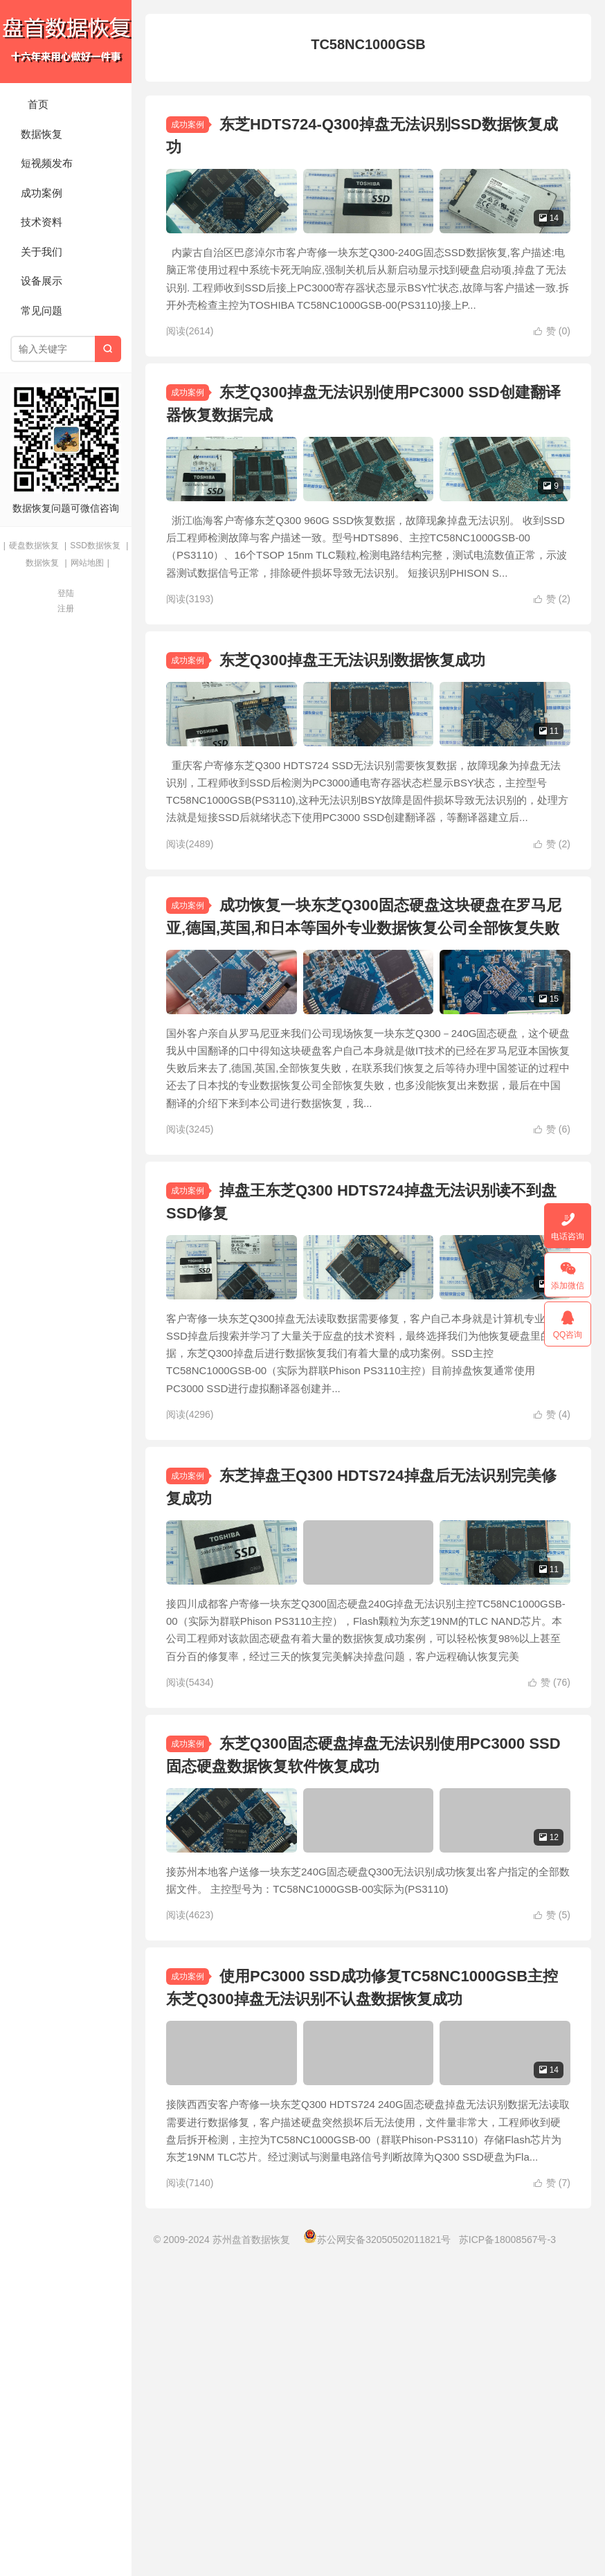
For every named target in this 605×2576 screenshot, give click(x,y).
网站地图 (87, 563)
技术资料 (41, 222)
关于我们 (41, 252)
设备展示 (41, 281)
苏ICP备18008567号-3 (507, 2554)
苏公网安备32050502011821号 (377, 2554)
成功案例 (41, 193)
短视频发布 (47, 163)
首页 (38, 104)
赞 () (552, 370)
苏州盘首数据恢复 (66, 41)
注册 (65, 608)
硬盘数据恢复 (34, 545)
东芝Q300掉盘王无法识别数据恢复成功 (352, 739)
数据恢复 (41, 134)
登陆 (65, 593)
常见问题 (41, 310)
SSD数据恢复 (95, 545)
